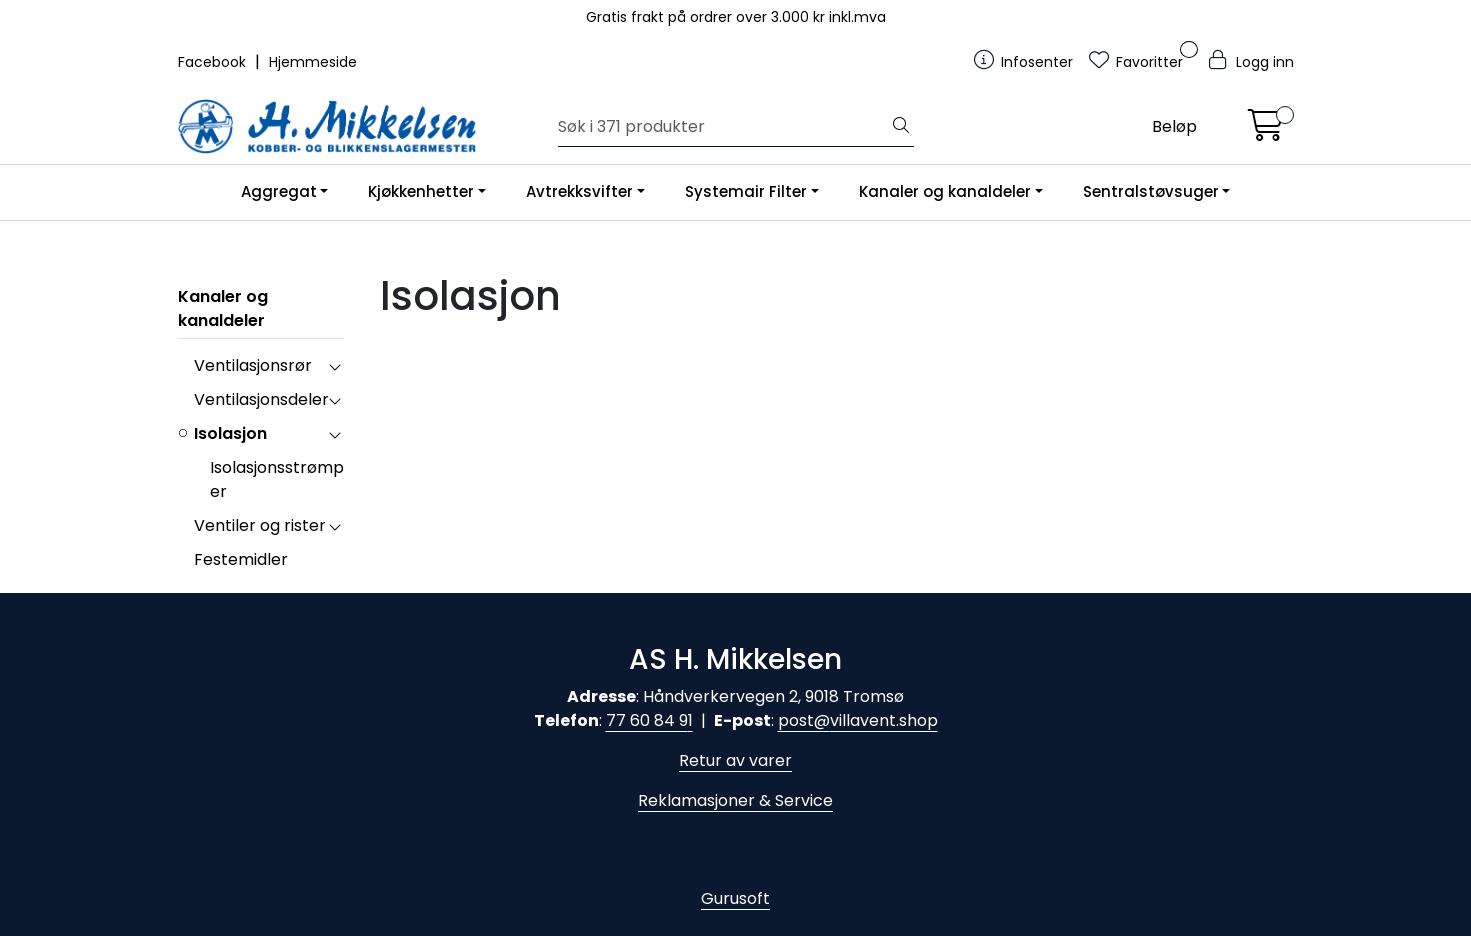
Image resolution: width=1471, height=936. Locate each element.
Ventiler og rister (260, 525)
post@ (804, 720)
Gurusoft (735, 898)
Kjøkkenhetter (421, 191)
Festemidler (241, 559)
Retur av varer (735, 760)
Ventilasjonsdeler (261, 399)
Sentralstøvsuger (1151, 191)
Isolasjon (230, 433)
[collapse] (334, 366)
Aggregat (279, 191)
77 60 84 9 (647, 720)
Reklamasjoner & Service (735, 800)
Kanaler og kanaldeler (945, 191)
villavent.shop (884, 720)
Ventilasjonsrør (253, 365)
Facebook (214, 62)
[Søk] (723, 127)
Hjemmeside (313, 62)
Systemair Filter (746, 191)
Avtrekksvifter (579, 191)
